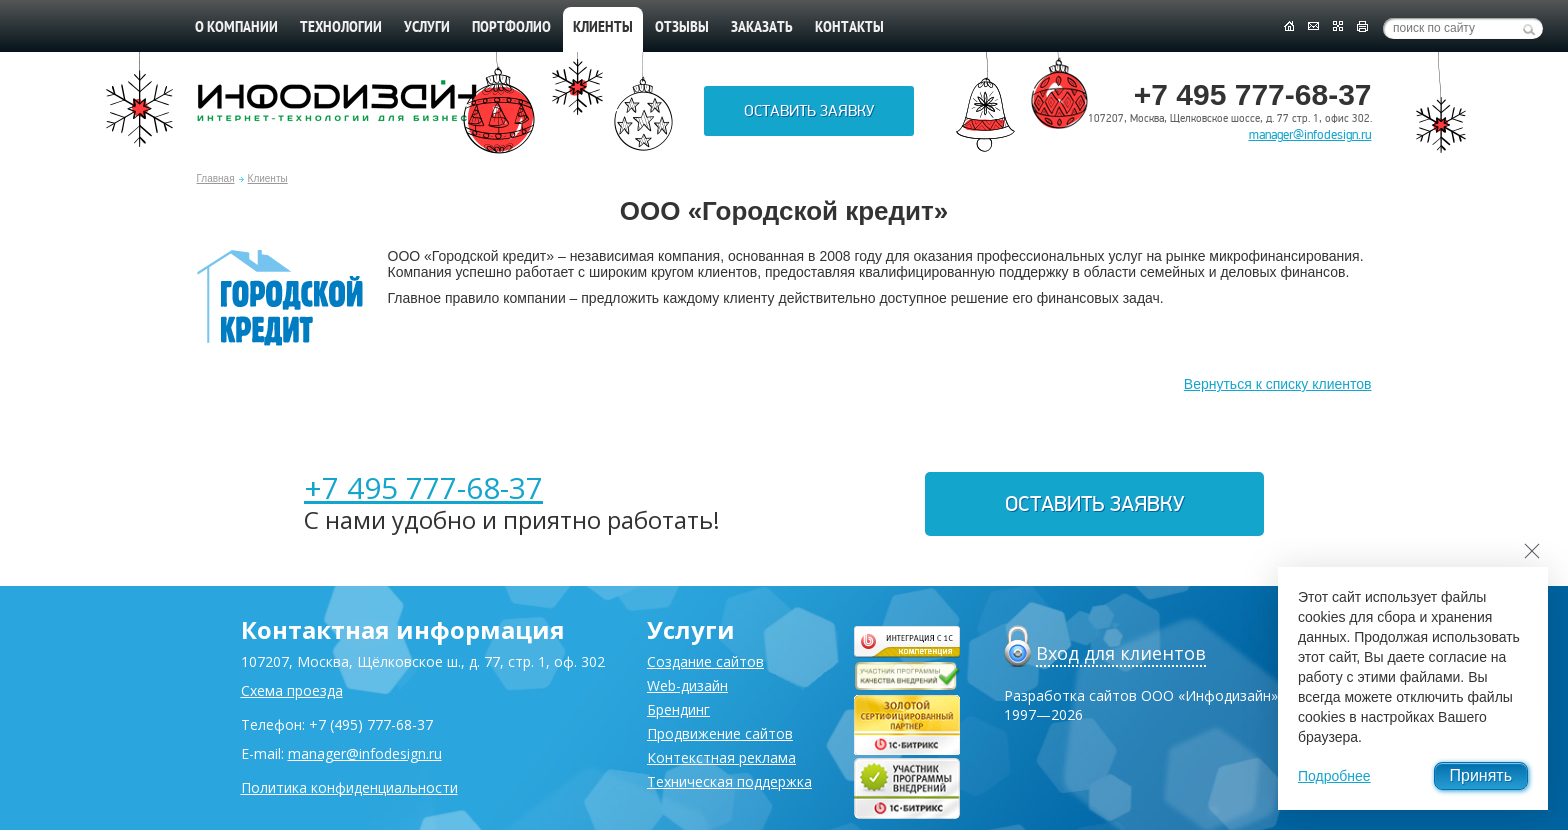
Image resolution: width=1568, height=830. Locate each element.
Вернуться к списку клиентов (1278, 384)
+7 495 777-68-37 (423, 487)
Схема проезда (292, 690)
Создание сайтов (705, 661)
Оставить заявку (809, 111)
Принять (1481, 775)
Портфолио (511, 28)
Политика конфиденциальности (349, 787)
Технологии (341, 28)
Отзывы (682, 28)
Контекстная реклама (721, 757)
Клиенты (268, 178)
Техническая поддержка (729, 781)
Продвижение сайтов (720, 733)
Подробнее (1334, 776)
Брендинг (678, 709)
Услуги (427, 28)
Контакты (849, 28)
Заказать (762, 28)
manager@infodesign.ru (1310, 135)
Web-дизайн (687, 685)
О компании (236, 28)
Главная (216, 178)
